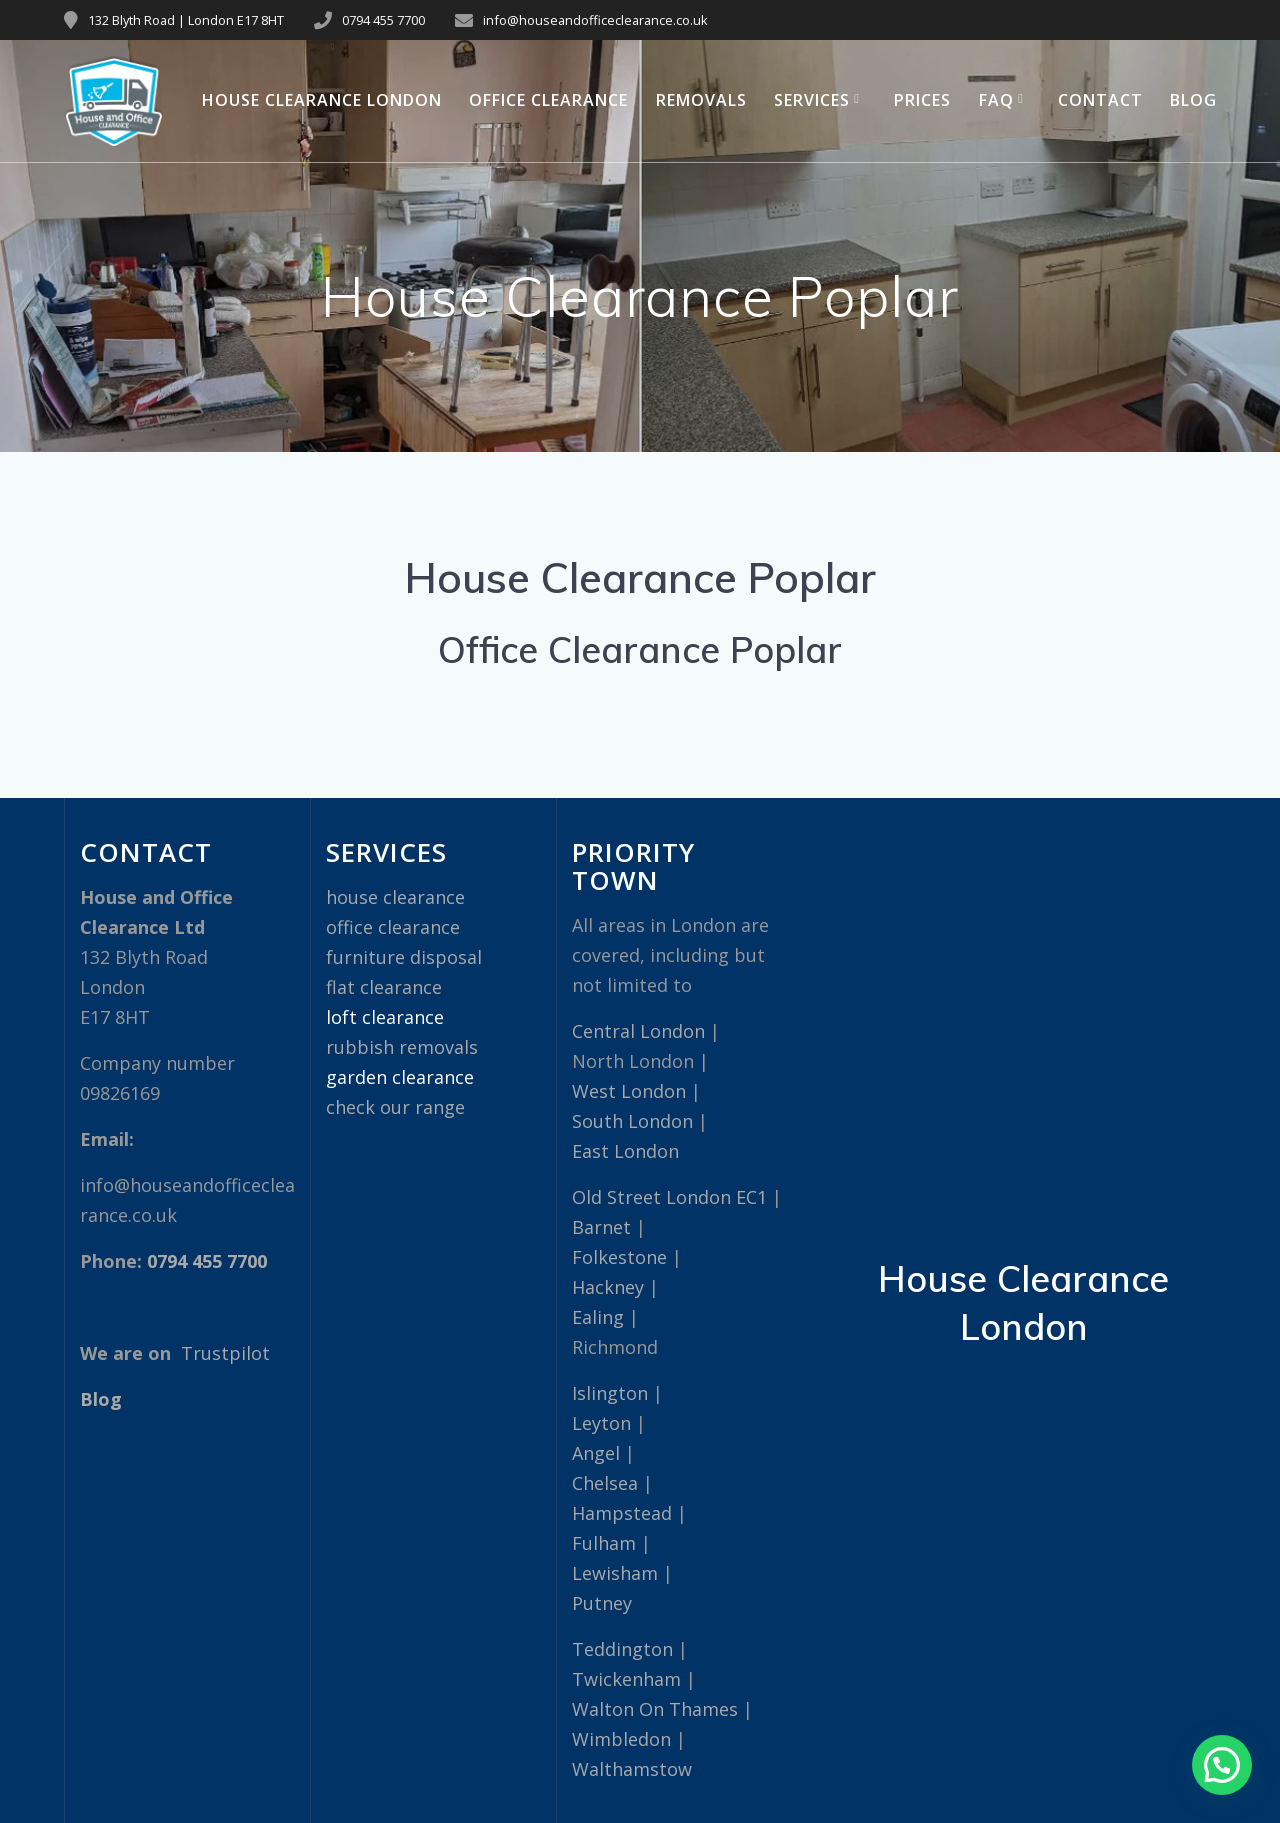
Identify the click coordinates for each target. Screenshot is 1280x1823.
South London (632, 1121)
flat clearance (384, 987)
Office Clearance (548, 100)
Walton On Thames (655, 1709)
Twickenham (626, 1679)
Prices (922, 100)
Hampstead (622, 1513)
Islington (610, 1393)
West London (629, 1091)
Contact (1100, 100)
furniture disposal (404, 957)
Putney (602, 1603)
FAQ (996, 100)
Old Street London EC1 (669, 1197)
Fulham (604, 1543)
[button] (1222, 1765)
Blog (1193, 100)
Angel (596, 1453)
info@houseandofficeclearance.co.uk (595, 20)
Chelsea (605, 1483)
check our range (395, 1107)
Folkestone (619, 1257)
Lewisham (615, 1573)
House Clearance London (322, 100)
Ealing (598, 1317)
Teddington (622, 1649)
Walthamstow (632, 1769)
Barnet (601, 1227)
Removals (701, 100)
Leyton (601, 1423)
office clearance (393, 927)
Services (812, 100)
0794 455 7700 (383, 20)
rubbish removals (402, 1047)
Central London (638, 1031)
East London (625, 1151)
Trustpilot (225, 1353)
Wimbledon (621, 1739)
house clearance (395, 897)
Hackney (608, 1287)
